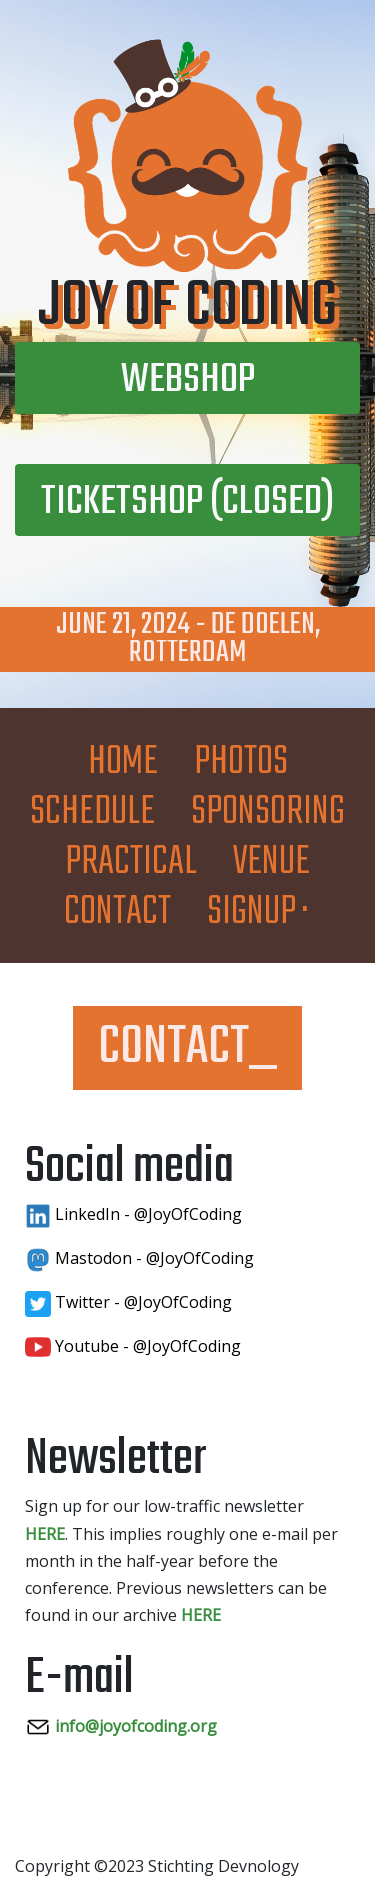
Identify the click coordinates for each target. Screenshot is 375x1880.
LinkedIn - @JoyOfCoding (133, 1214)
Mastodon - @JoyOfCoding (139, 1258)
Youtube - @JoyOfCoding (133, 1346)
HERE (45, 1534)
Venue (271, 862)
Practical (131, 862)
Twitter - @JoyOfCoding (128, 1302)
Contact (117, 912)
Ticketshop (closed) (187, 502)
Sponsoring (268, 812)
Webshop (188, 380)
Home (123, 762)
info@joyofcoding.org (121, 1726)
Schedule (92, 812)
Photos (241, 762)
